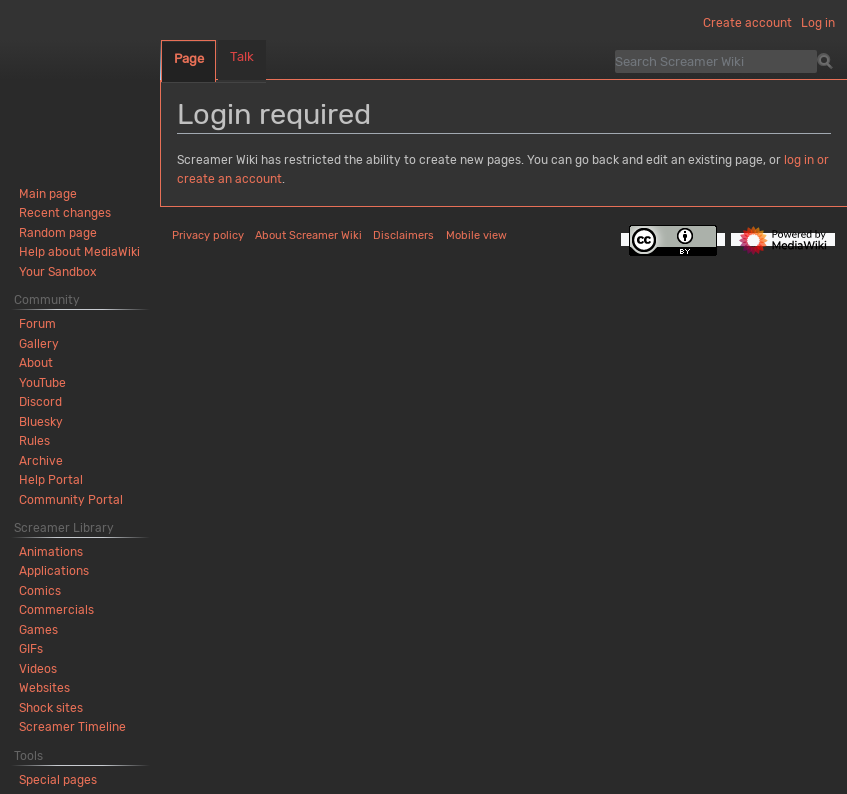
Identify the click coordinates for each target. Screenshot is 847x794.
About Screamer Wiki (308, 235)
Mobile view (476, 235)
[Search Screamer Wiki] (716, 61)
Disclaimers (403, 235)
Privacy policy (208, 235)
